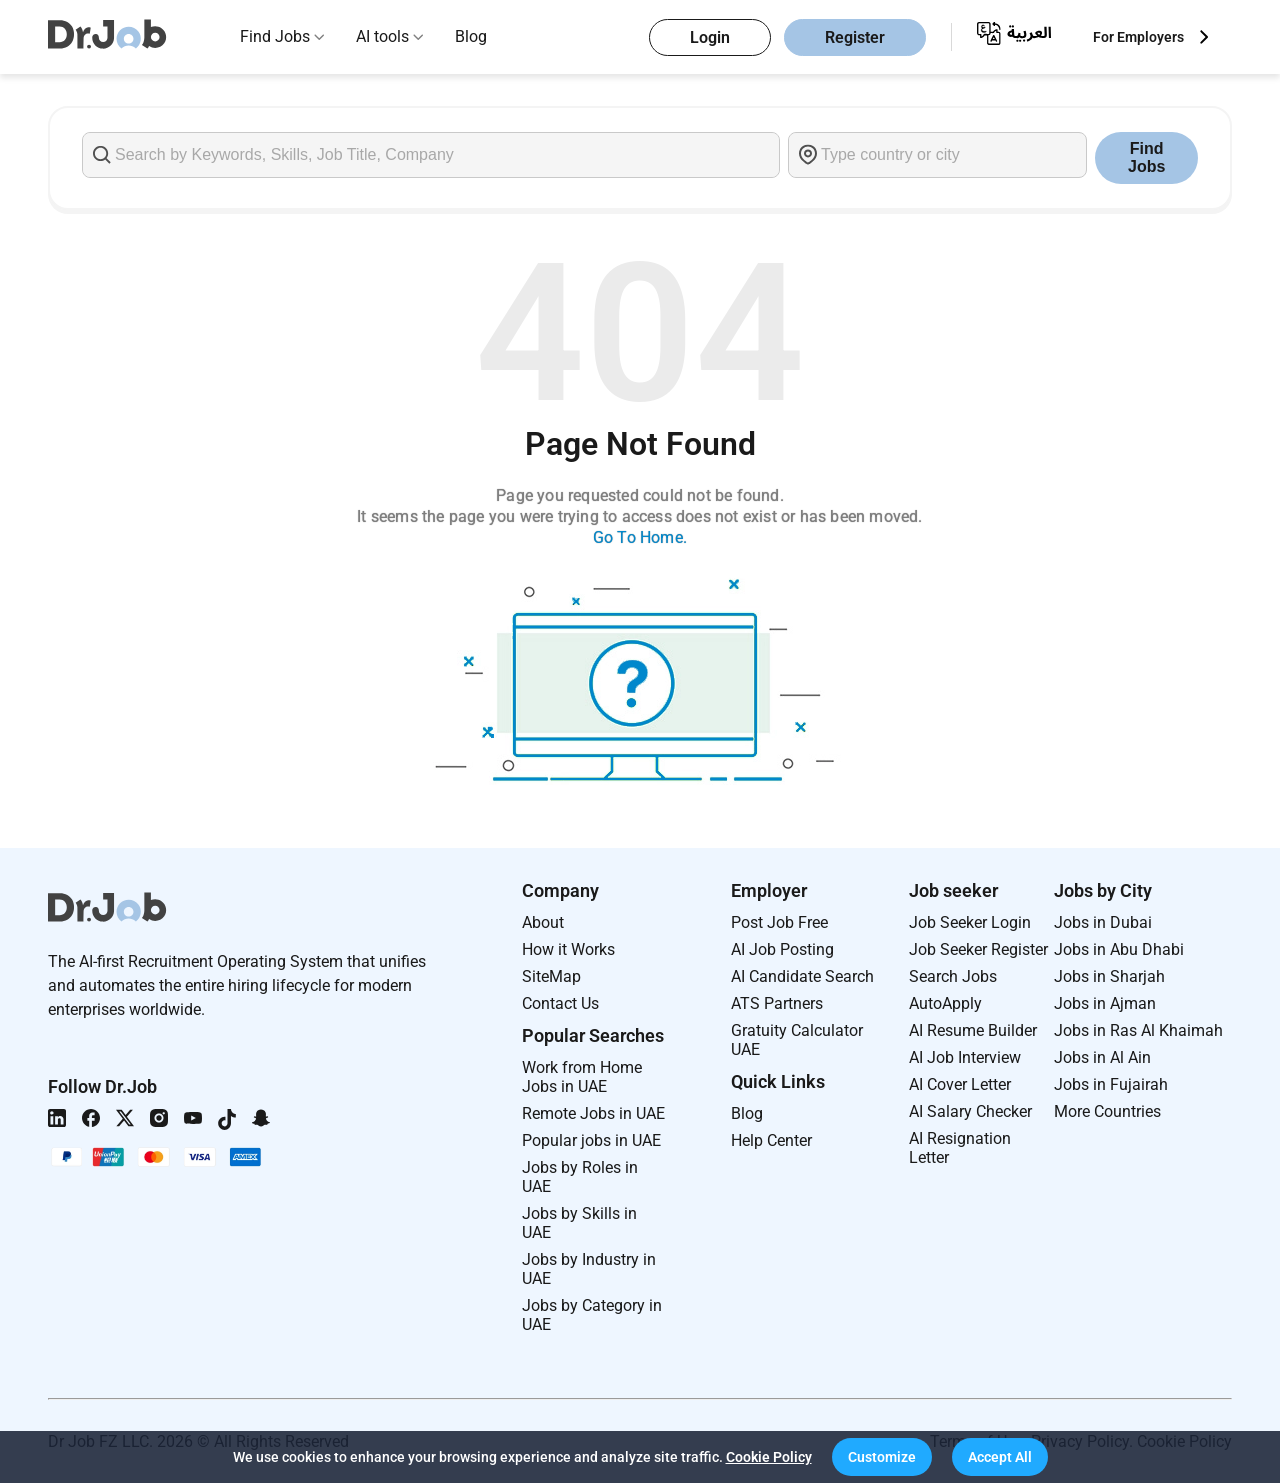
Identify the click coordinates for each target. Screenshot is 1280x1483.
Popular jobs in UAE (591, 1140)
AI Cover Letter (960, 1084)
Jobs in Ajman (1105, 1003)
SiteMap (551, 976)
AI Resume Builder (973, 1030)
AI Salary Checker (970, 1111)
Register (855, 37)
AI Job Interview (965, 1057)
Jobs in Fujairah (1111, 1084)
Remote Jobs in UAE (593, 1113)
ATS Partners (777, 1003)
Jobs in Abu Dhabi (1119, 949)
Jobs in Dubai (1103, 922)
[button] (882, 1457)
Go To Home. (640, 537)
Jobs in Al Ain (1102, 1057)
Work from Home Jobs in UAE (582, 1077)
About (543, 922)
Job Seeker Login (970, 922)
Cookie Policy (769, 1457)
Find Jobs (275, 36)
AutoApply (945, 1003)
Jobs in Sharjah (1109, 976)
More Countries (1107, 1111)
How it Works (568, 949)
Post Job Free (779, 922)
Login (710, 37)
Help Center (771, 1140)
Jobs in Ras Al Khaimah (1138, 1030)
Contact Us (560, 1003)
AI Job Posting (782, 949)
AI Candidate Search (802, 976)
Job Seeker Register (978, 949)
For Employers (1138, 37)
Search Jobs (953, 976)
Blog (471, 36)
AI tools (382, 36)
